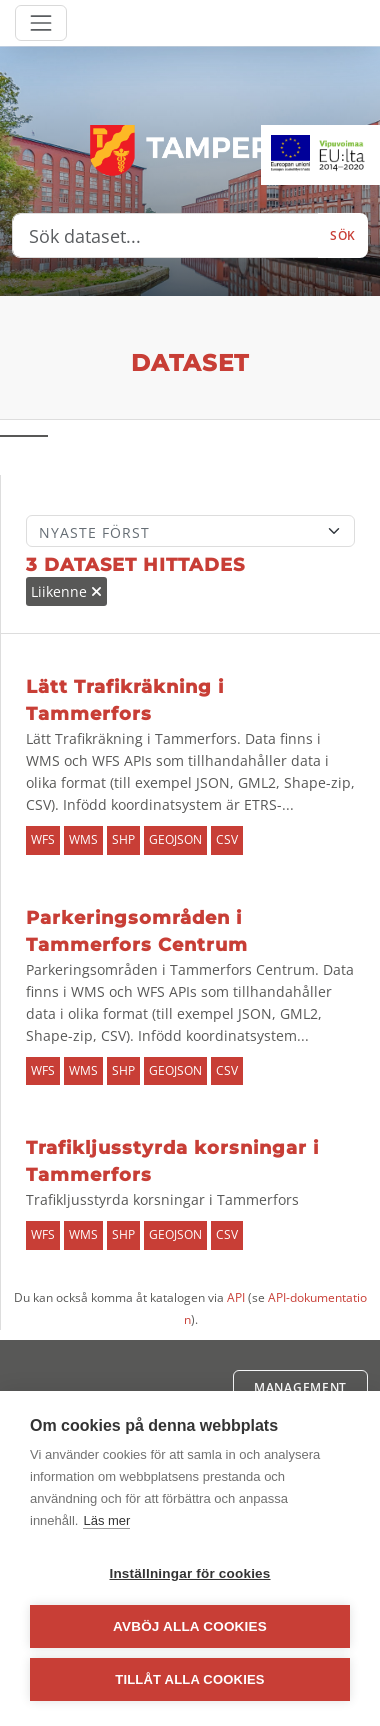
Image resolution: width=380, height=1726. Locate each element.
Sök (343, 235)
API (236, 1297)
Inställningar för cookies (189, 1573)
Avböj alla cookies (190, 1626)
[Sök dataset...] (165, 236)
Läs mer (106, 1520)
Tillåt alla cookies (189, 1679)
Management (300, 1387)
